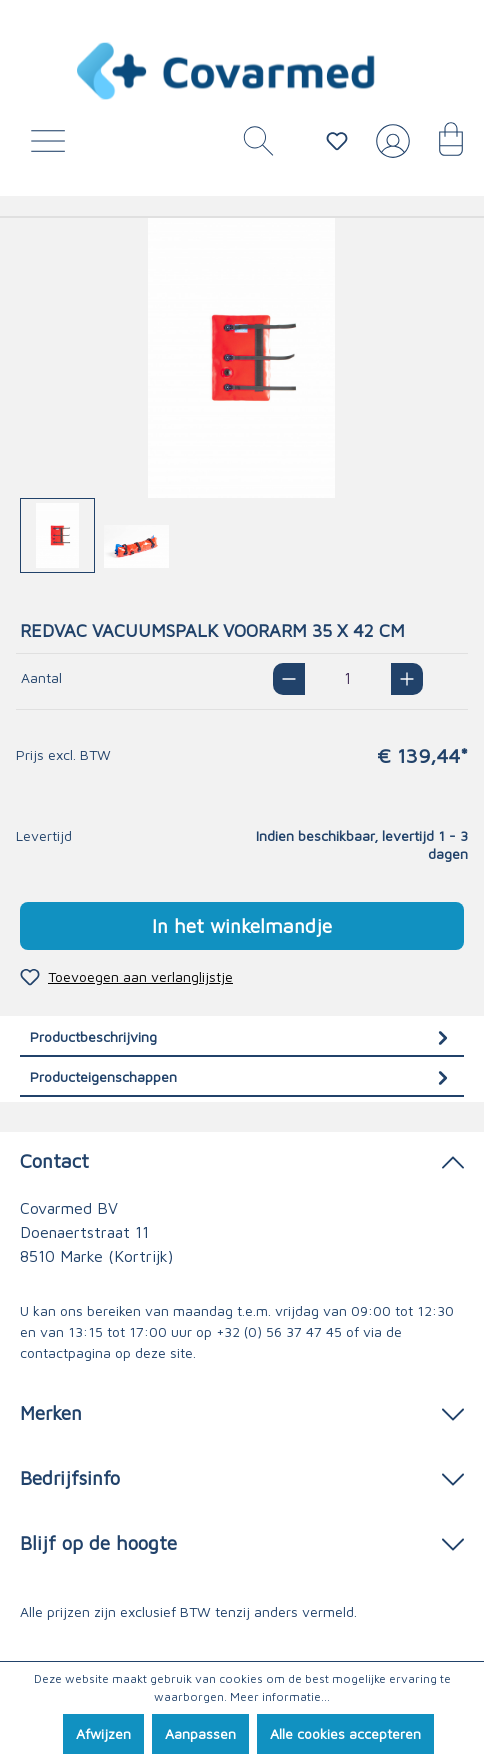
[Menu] (53, 146)
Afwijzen (103, 1733)
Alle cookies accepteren (345, 1733)
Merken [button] (242, 1411)
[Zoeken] (251, 146)
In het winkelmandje (242, 925)
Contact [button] (242, 1159)
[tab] (242, 1036)
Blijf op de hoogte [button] (242, 1541)
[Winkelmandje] (441, 146)
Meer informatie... (280, 1696)
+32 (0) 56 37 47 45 (279, 1331)
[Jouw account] (389, 149)
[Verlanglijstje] (337, 141)
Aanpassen (200, 1733)
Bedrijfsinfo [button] (242, 1476)
